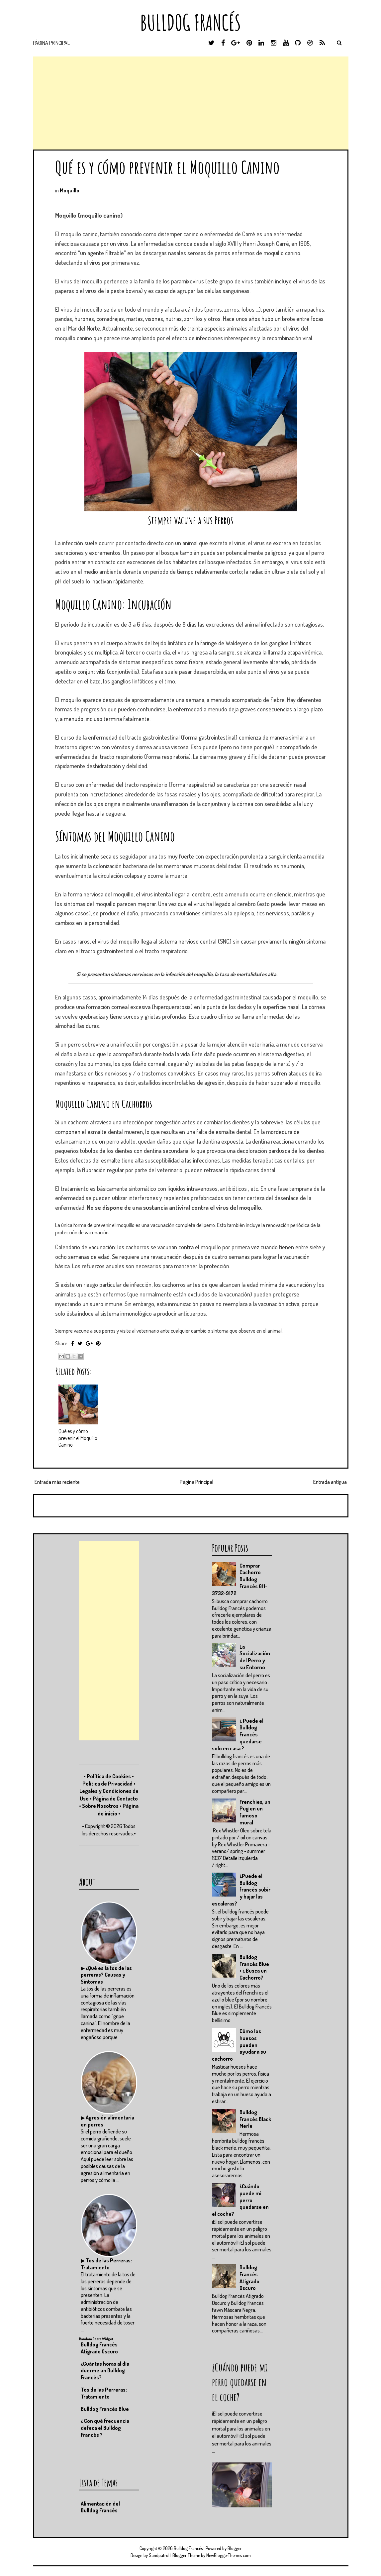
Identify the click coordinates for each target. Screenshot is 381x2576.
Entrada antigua (330, 1482)
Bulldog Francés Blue (105, 2409)
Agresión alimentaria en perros (107, 2121)
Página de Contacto (115, 1798)
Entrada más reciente (57, 1482)
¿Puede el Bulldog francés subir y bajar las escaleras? (241, 1890)
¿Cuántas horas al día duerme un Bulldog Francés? (105, 2370)
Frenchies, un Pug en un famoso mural (254, 1812)
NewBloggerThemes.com (228, 2555)
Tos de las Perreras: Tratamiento (106, 2264)
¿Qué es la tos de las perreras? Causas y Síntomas (106, 1975)
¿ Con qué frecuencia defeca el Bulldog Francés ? (105, 2428)
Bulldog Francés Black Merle (255, 2119)
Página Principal (51, 43)
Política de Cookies (109, 1776)
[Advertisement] (190, 103)
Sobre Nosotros (100, 1806)
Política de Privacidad (107, 1783)
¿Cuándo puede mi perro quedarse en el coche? (240, 2200)
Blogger (235, 2548)
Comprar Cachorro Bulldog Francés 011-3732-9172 (239, 1579)
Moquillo (69, 190)
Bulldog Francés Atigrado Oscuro (249, 2277)
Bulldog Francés (190, 22)
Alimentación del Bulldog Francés (100, 2507)
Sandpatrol (159, 2555)
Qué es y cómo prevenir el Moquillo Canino (167, 167)
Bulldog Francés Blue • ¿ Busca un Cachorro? (254, 1967)
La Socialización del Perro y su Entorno (254, 1657)
